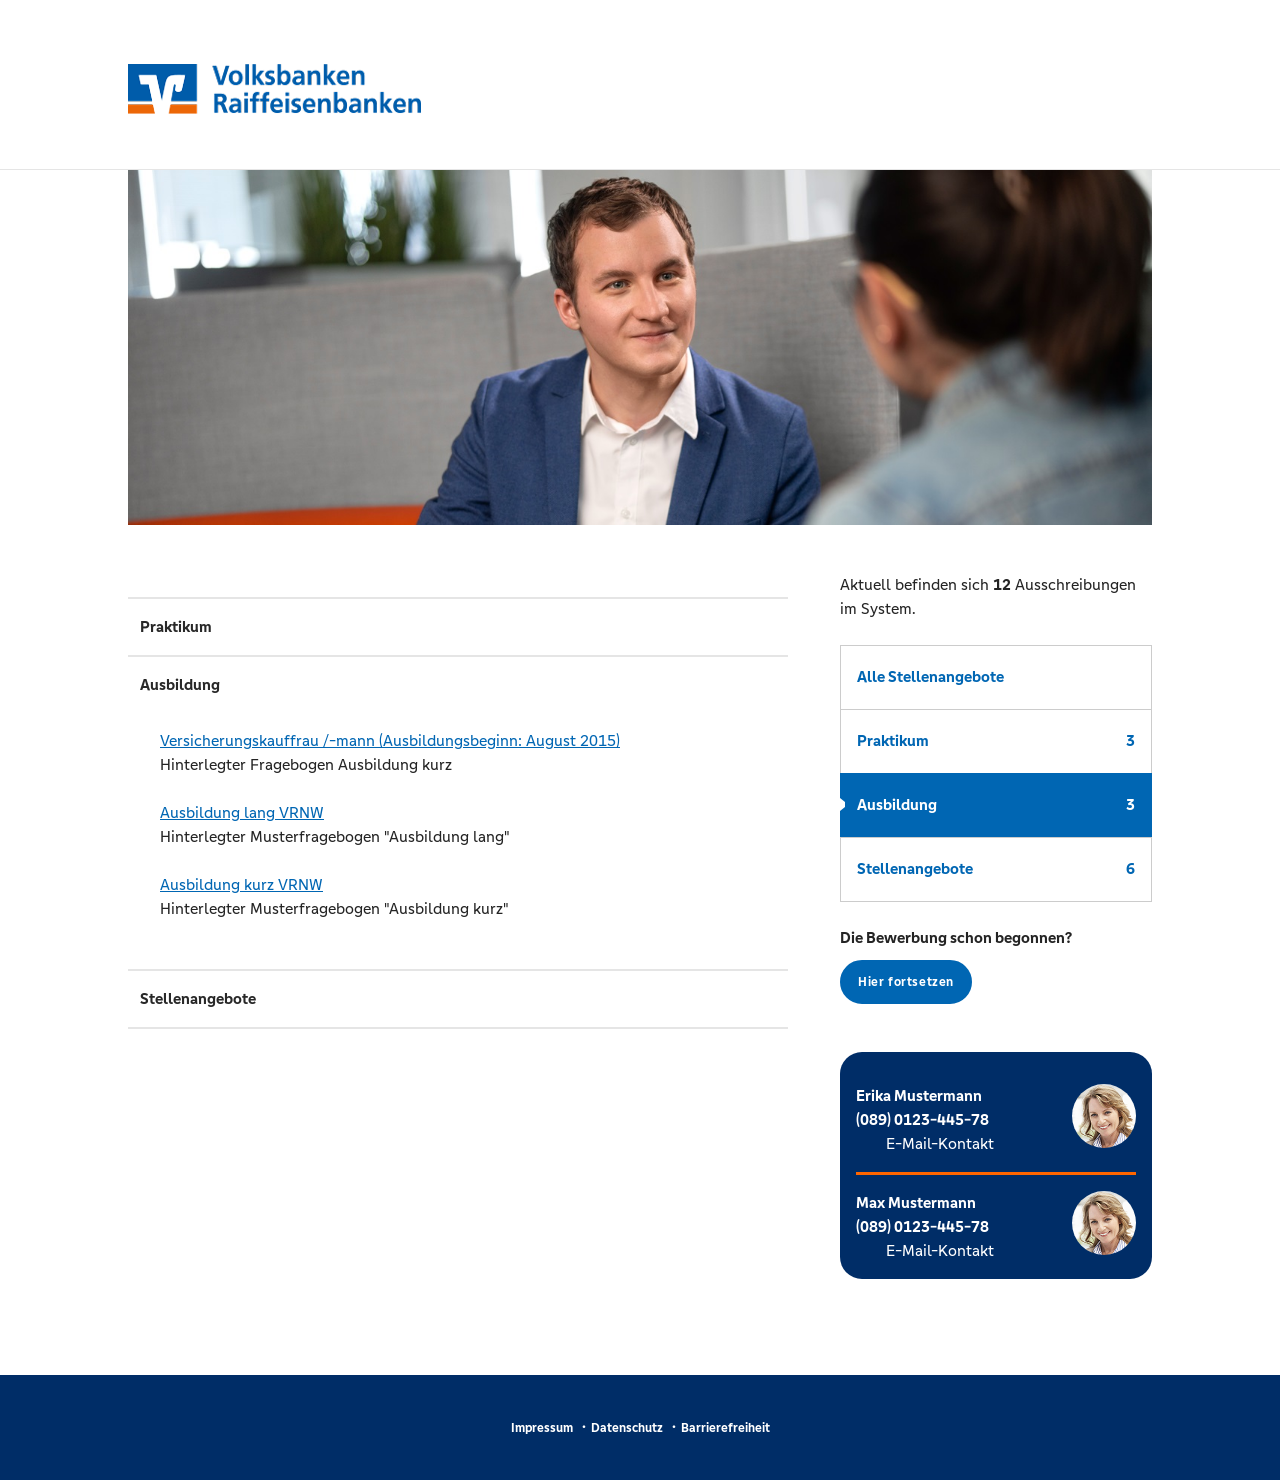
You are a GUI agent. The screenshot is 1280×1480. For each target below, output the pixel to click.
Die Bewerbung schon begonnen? (956, 966)
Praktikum (996, 740)
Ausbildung (996, 804)
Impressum (542, 1428)
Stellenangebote (996, 868)
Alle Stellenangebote (930, 676)
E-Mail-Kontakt (940, 1143)
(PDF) (744, 741)
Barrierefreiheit (725, 1428)
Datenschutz (627, 1428)
